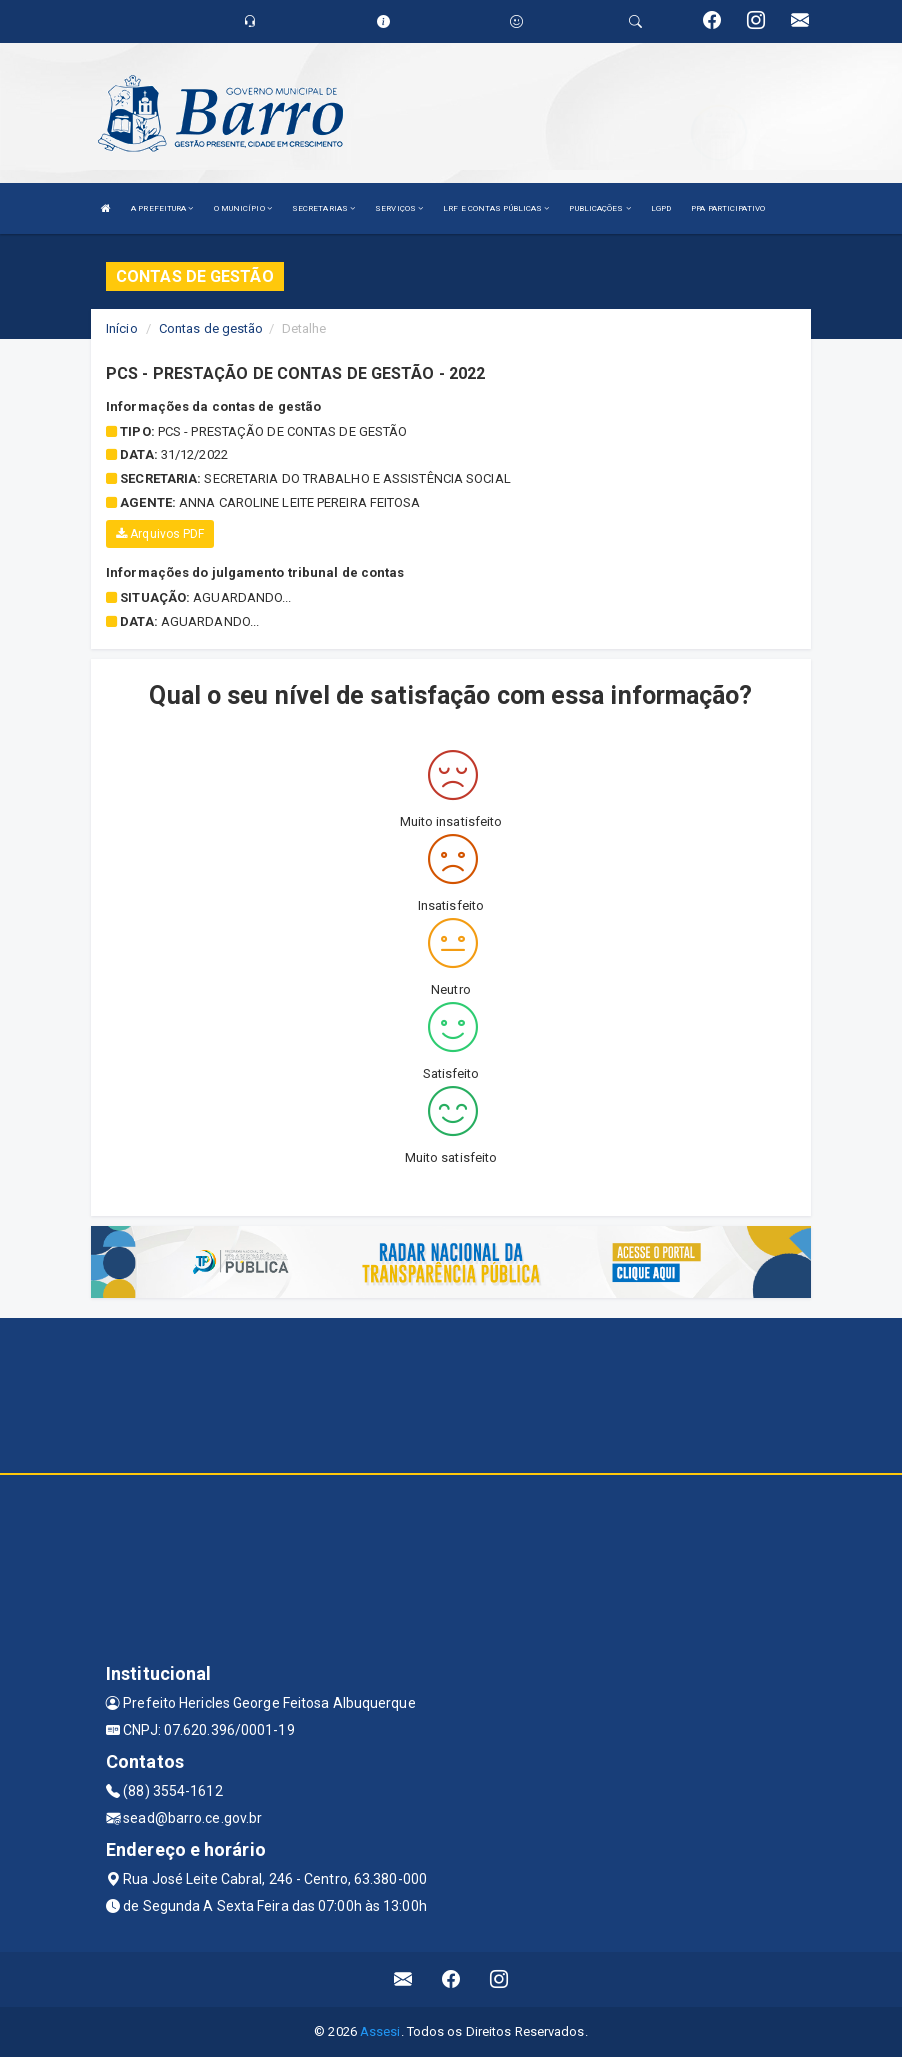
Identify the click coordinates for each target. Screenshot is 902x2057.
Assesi (380, 2031)
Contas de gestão (211, 328)
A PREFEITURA (162, 208)
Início (122, 328)
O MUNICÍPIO (243, 208)
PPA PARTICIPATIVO (728, 208)
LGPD (661, 208)
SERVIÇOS (399, 208)
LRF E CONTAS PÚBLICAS (496, 208)
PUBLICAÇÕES (599, 208)
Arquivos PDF (160, 534)
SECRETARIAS (323, 208)
